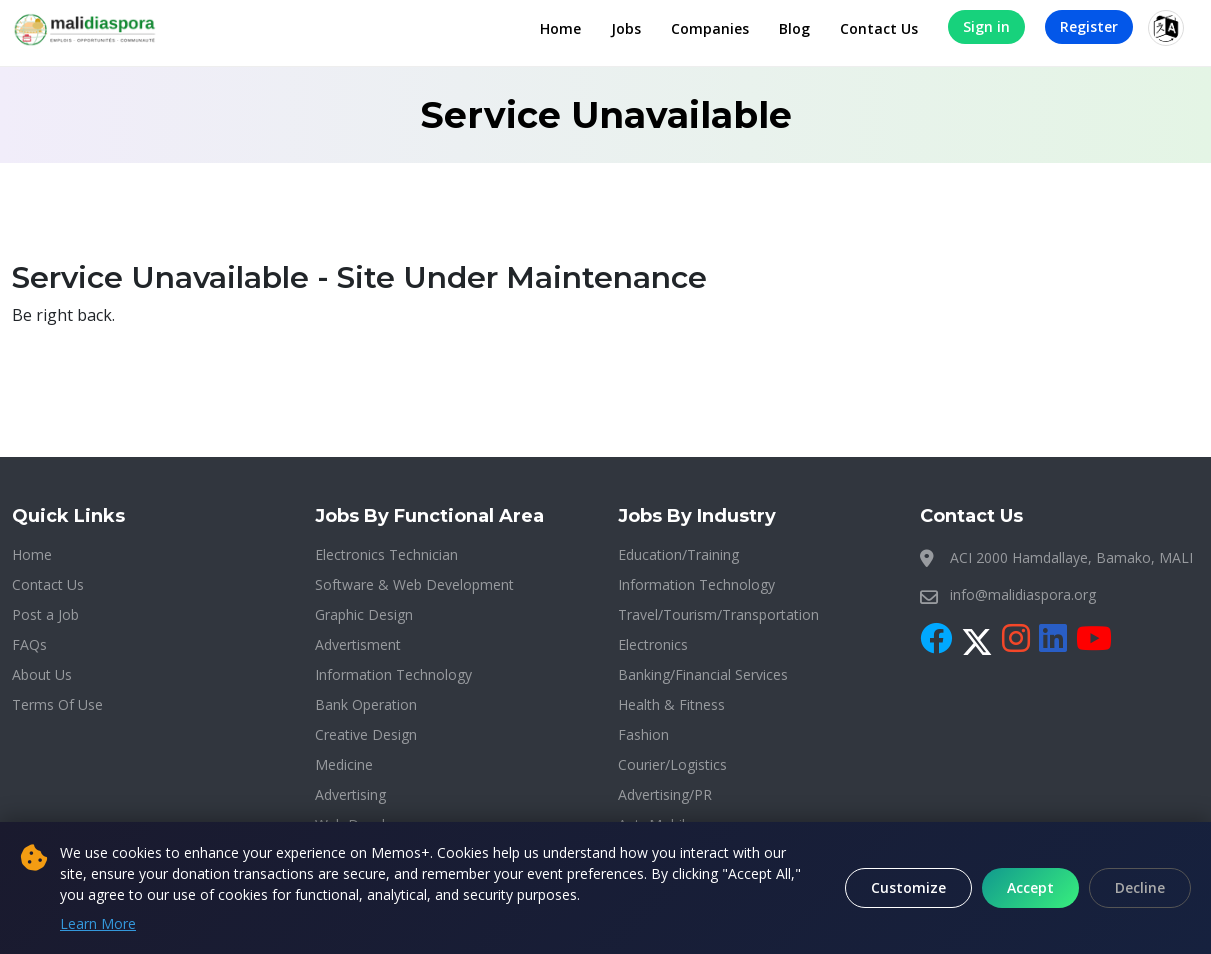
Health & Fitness (671, 704)
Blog (794, 28)
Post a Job (45, 614)
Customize (908, 887)
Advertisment (358, 644)
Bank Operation (366, 704)
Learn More (98, 923)
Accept (1030, 887)
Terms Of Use (57, 704)
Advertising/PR (665, 794)
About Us (42, 674)
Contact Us (879, 28)
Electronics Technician (386, 554)
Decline (1140, 887)
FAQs (29, 644)
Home (560, 28)
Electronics (653, 644)
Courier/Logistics (672, 764)
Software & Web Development (414, 584)
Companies (710, 28)
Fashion (643, 734)
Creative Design (366, 734)
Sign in (986, 26)
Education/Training (678, 554)
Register (1089, 26)
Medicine (344, 764)
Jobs (626, 28)
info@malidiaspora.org (1023, 594)
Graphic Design (364, 614)
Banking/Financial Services (703, 674)
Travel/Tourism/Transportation (718, 614)
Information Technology (393, 674)
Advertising (350, 794)
